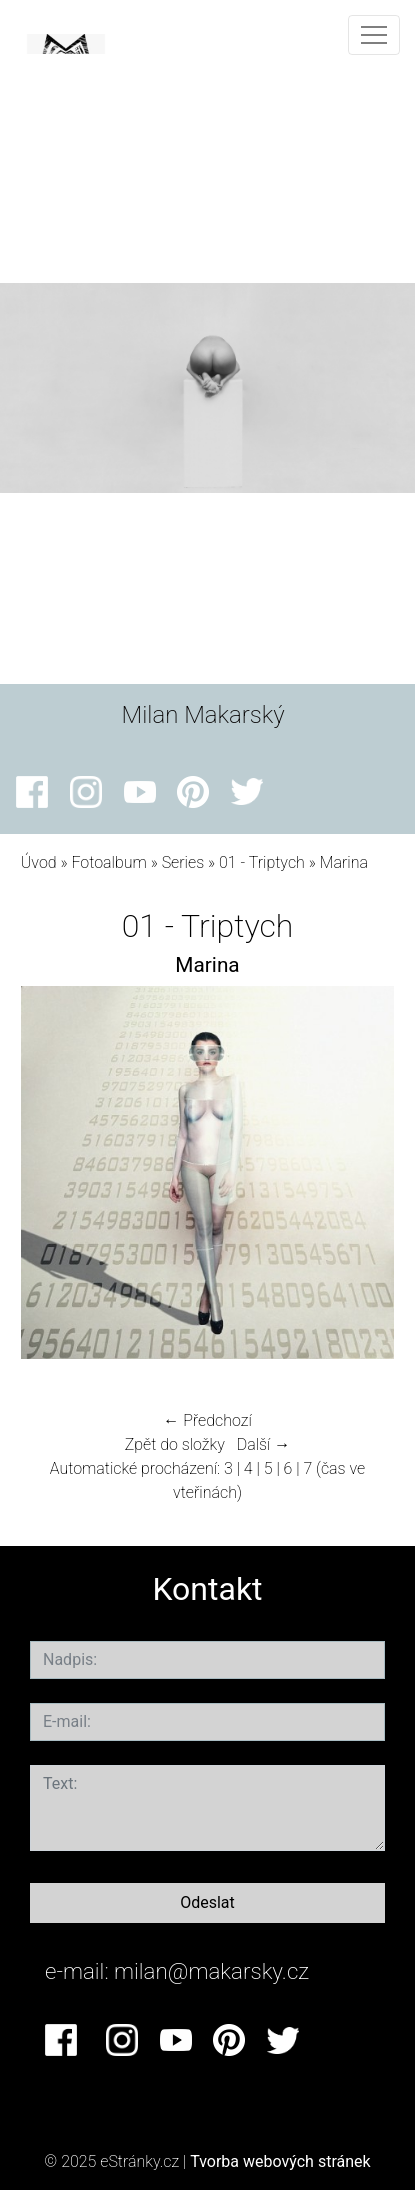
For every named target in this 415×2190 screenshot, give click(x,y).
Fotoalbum (108, 862)
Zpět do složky (175, 1444)
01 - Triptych (262, 862)
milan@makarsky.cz (211, 1971)
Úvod (39, 862)
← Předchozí (207, 1420)
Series (183, 862)
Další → (264, 1444)
